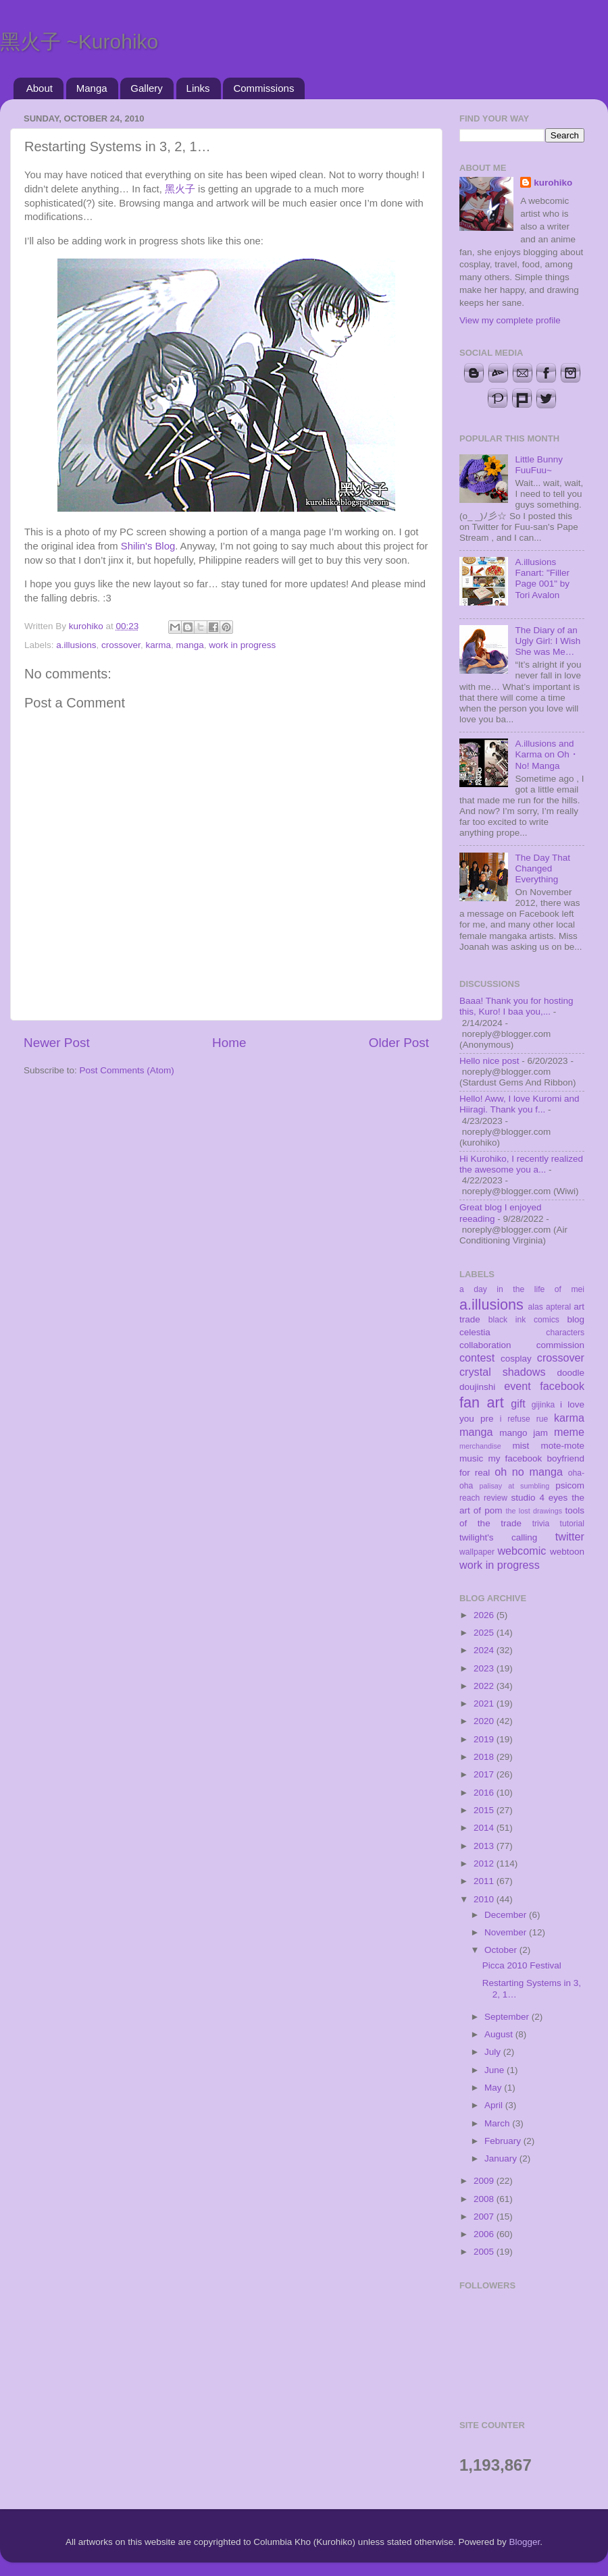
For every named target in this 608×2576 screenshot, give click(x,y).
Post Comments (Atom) (127, 1070)
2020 (485, 1721)
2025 (485, 1633)
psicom (569, 1485)
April (494, 2105)
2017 (485, 1774)
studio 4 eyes (539, 1498)
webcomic (521, 1551)
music (471, 1458)
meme (569, 1432)
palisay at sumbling (515, 1486)
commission (560, 1345)
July (493, 2052)
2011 (485, 1881)
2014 (485, 1828)
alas (535, 1307)
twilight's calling (498, 1537)
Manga (91, 88)
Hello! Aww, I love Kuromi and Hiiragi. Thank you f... (519, 1104)
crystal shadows (502, 1372)
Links (198, 88)
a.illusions (76, 645)
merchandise (480, 1446)
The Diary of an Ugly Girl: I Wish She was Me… (547, 641)
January (502, 2158)
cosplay (516, 1358)
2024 (485, 1650)
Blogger (524, 2542)
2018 (485, 1757)
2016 (485, 1793)
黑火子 (180, 189)
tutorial (572, 1523)
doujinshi (477, 1387)
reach (469, 1498)
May (494, 2088)
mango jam (523, 1433)
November (506, 1932)
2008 (485, 2199)
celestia (474, 1332)
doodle (570, 1373)
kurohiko (553, 183)
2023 (485, 1668)
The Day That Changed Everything (542, 868)
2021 (485, 1703)
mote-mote (562, 1446)
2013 (485, 1846)
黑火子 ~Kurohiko (79, 41)
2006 (485, 2234)
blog (575, 1319)
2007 (485, 2216)
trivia (541, 1523)
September (508, 2017)
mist (520, 1446)
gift (518, 1403)
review (495, 1498)
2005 (485, 2252)
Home (229, 1043)
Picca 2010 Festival (521, 1965)
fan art (481, 1402)
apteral (558, 1307)
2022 (485, 1686)
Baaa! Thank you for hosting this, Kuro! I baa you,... (516, 1006)
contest (477, 1357)
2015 (485, 1810)
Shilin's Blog (148, 546)
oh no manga (529, 1472)
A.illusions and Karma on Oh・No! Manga (546, 754)
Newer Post (57, 1043)
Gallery (146, 88)
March (498, 2123)
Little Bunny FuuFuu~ (539, 464)
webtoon (567, 1552)
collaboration (485, 1345)
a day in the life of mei (521, 1289)
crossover (121, 645)
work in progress (242, 645)
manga (189, 645)
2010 (485, 1899)
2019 (485, 1739)
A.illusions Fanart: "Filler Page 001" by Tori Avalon (542, 578)
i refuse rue (524, 1419)
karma (158, 645)
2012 (485, 1863)
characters (565, 1332)
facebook (562, 1386)
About (39, 88)
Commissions (263, 88)
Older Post (399, 1043)
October (502, 1950)
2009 (485, 2181)
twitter (569, 1536)
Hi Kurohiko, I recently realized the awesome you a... (521, 1164)
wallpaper (477, 1552)
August (499, 2034)
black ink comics (523, 1319)
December (506, 1915)
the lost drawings (534, 1511)
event (517, 1386)
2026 (485, 1615)
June (495, 2070)
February (504, 2141)
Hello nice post (489, 1061)
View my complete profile (510, 320)
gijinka (543, 1405)
